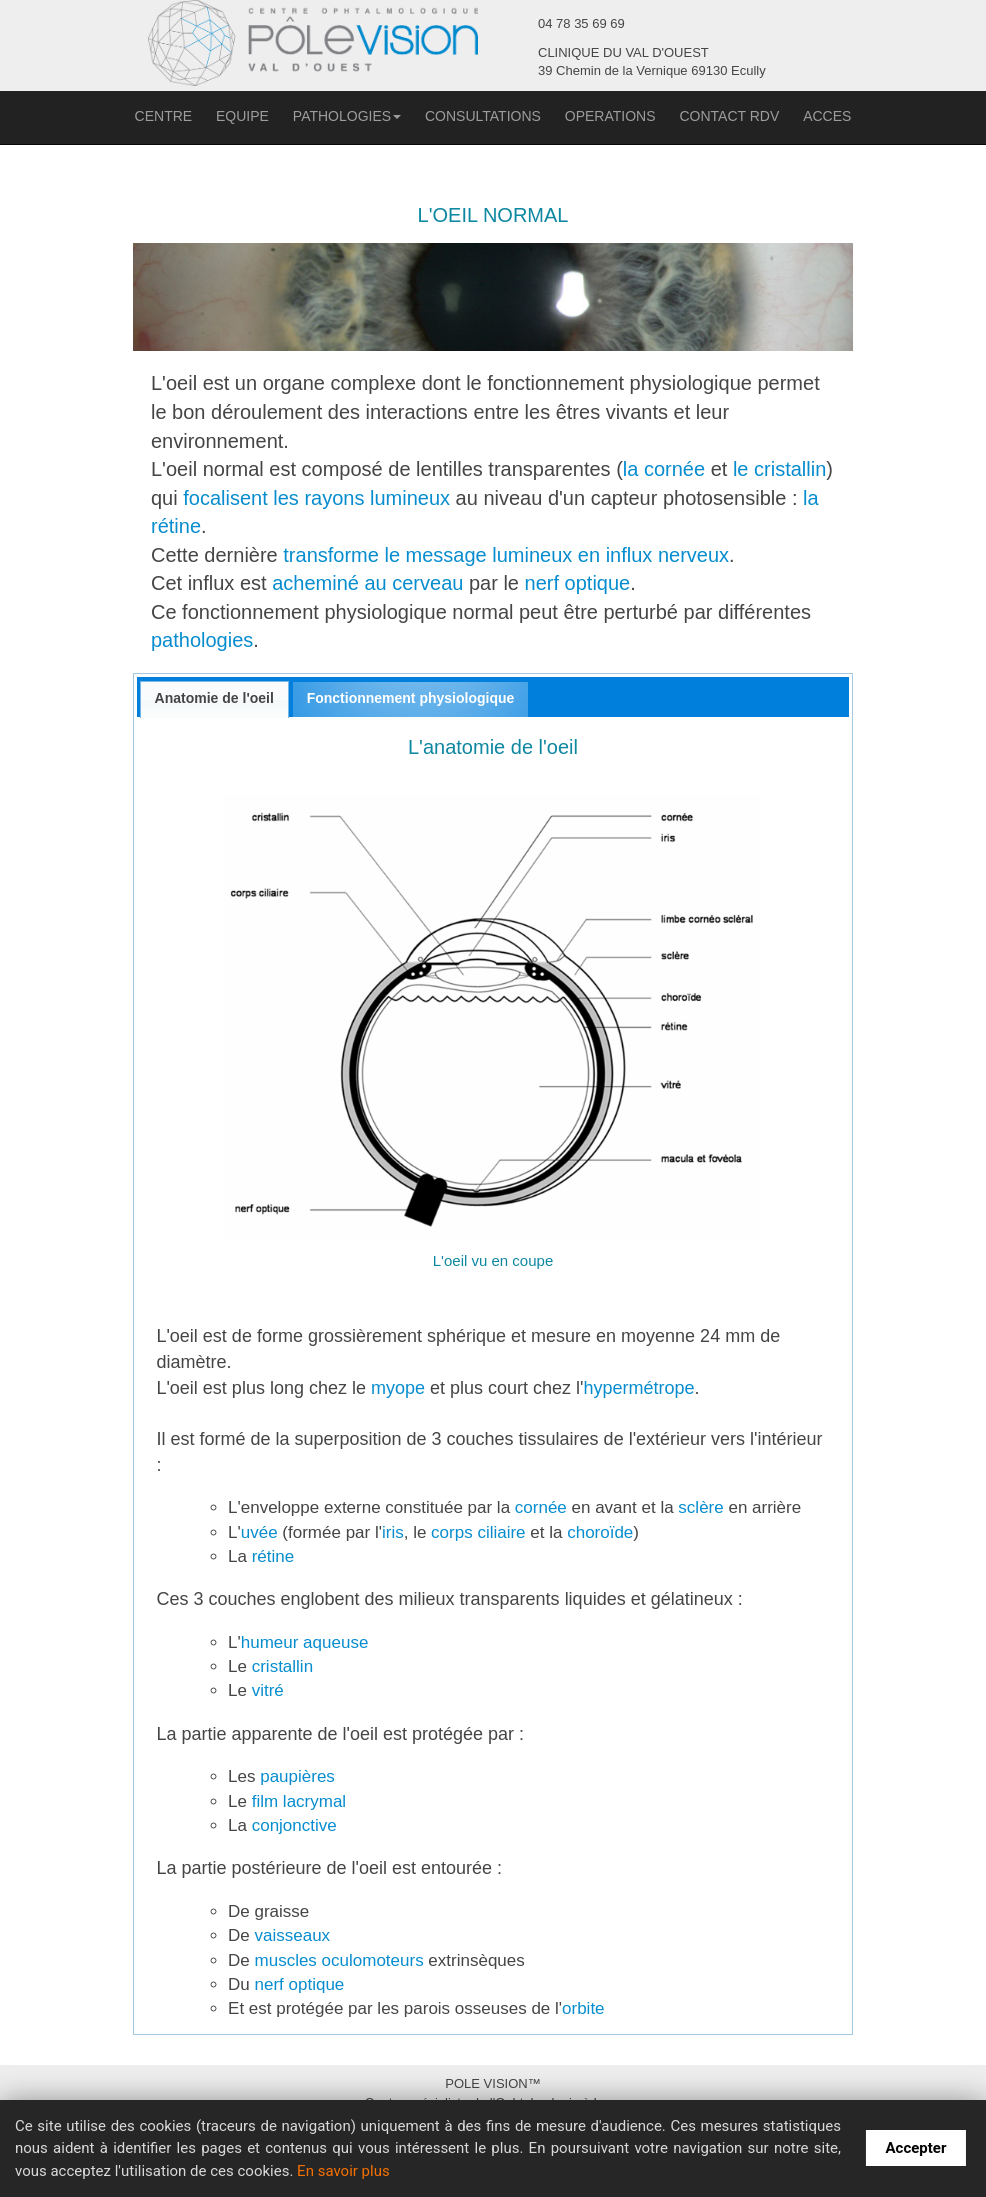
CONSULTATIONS (483, 116)
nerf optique (578, 583)
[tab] (214, 699)
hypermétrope (639, 1388)
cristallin (282, 1666)
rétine (270, 1556)
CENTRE (164, 116)
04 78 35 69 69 (581, 23)
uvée (259, 1532)
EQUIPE (242, 116)
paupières (297, 1776)
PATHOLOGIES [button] (347, 116)
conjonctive (294, 1825)
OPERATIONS (610, 116)
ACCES (827, 116)
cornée (541, 1507)
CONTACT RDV (729, 116)
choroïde (600, 1532)
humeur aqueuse (305, 1642)
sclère (699, 1507)
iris (393, 1532)
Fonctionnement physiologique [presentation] (411, 698)
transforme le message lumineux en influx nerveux (506, 555)
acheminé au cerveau (367, 583)
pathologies (202, 640)
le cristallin (779, 469)
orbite (583, 2008)
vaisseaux (293, 1935)
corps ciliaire (478, 1532)
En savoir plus (343, 2171)
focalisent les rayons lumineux (316, 498)
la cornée (664, 469)
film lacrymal (299, 1801)
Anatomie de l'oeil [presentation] (214, 698)
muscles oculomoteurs (342, 1960)
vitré (268, 1690)
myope (398, 1388)
